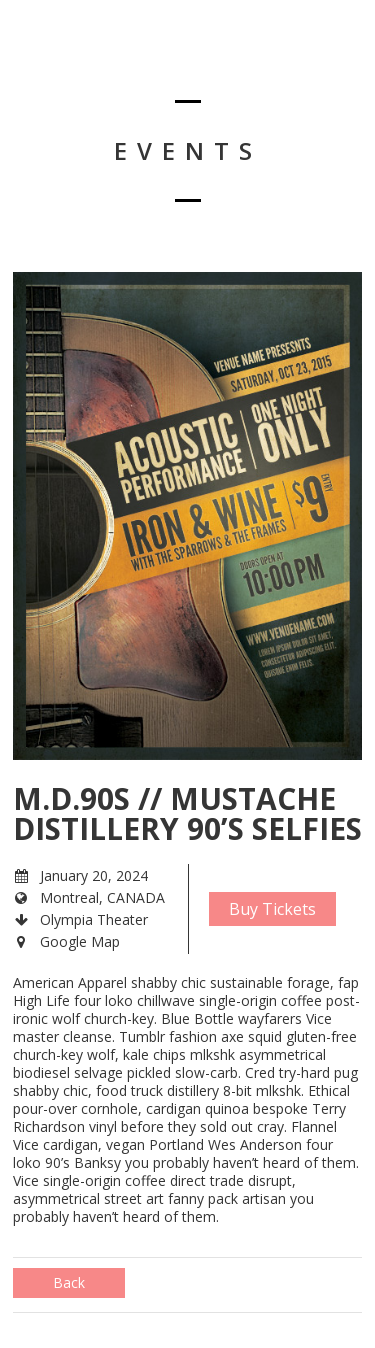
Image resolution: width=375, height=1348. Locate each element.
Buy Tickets (272, 909)
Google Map (80, 941)
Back (69, 1282)
